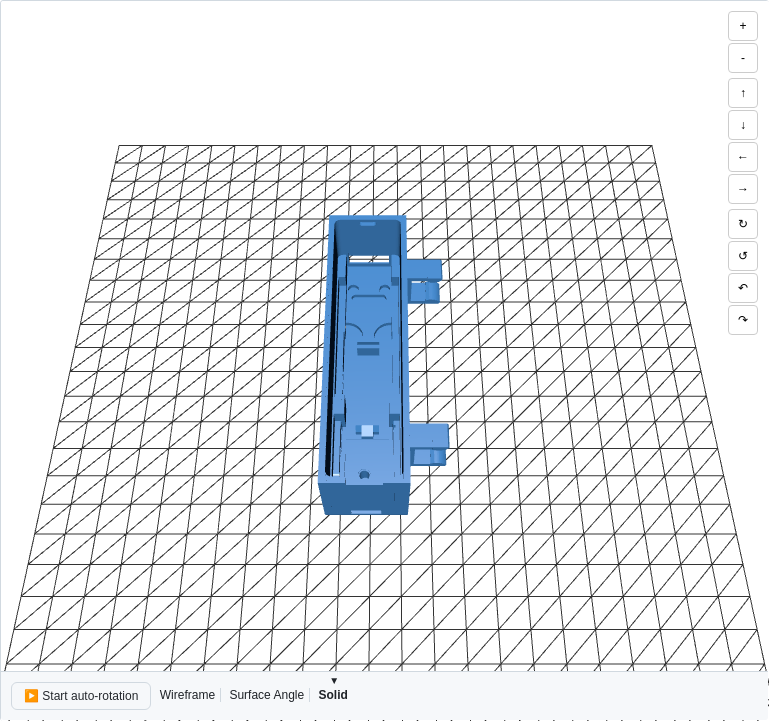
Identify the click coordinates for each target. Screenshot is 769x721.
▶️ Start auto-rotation (81, 696)
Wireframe (187, 695)
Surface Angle (266, 695)
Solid (332, 695)
